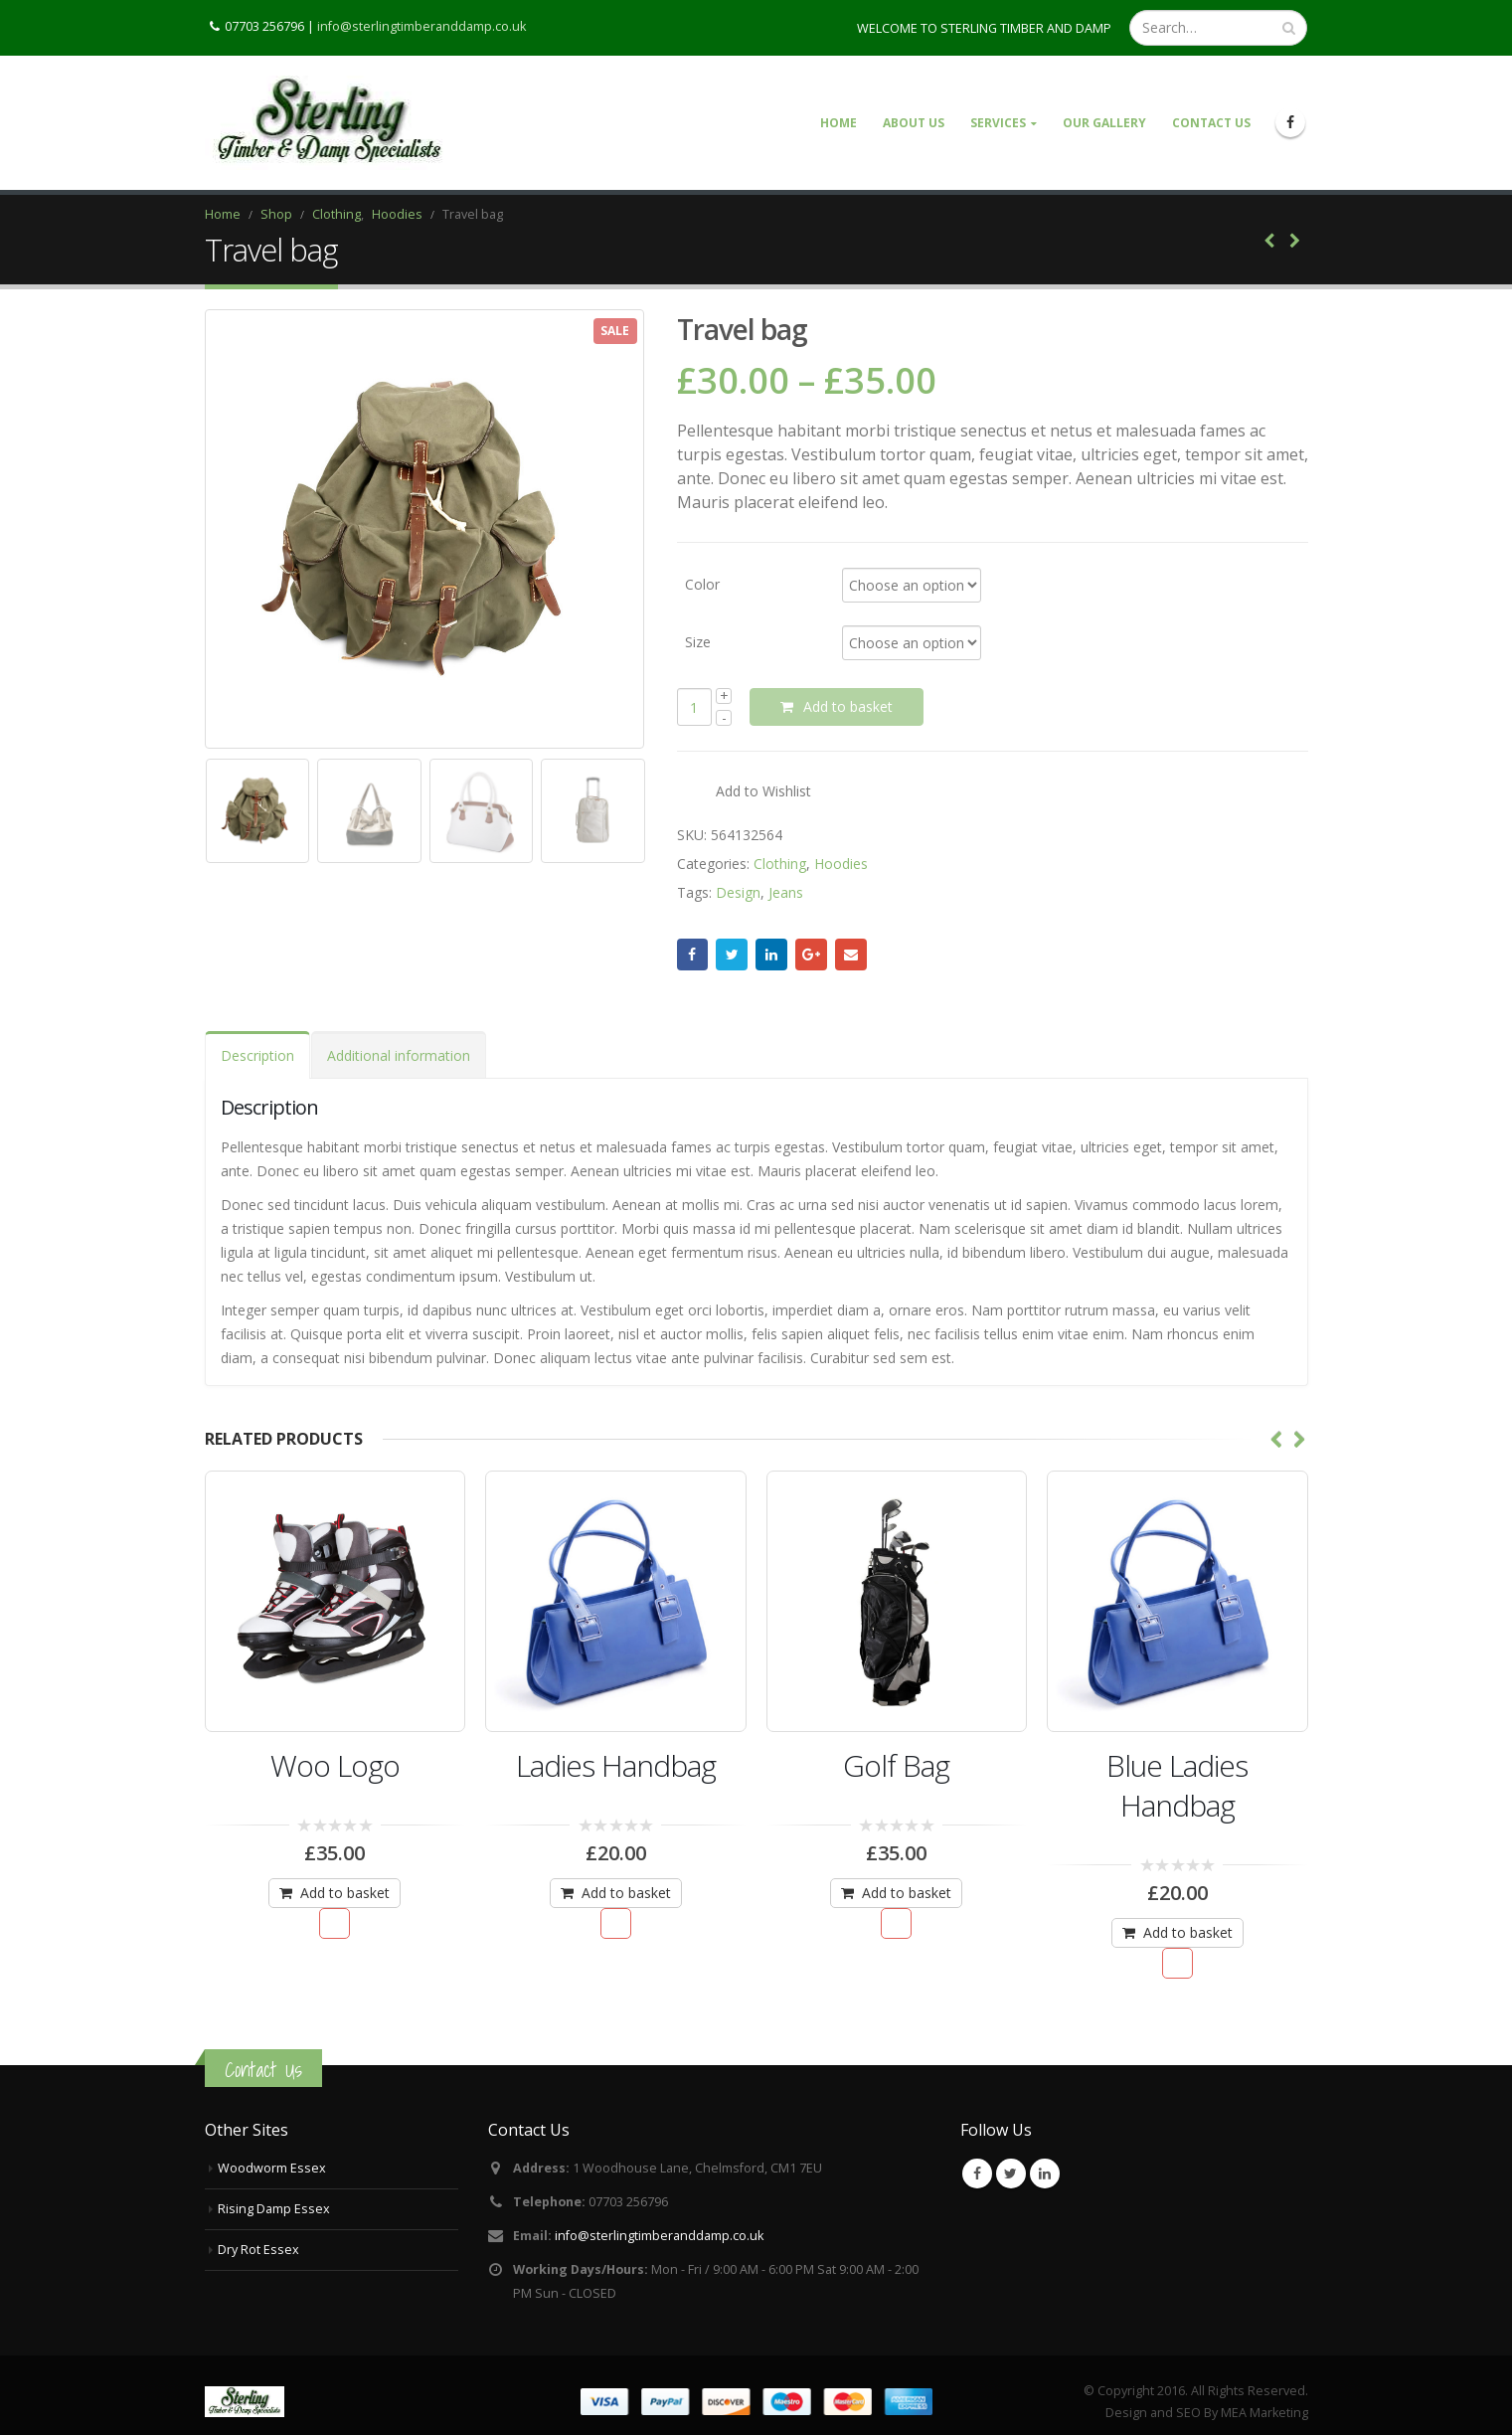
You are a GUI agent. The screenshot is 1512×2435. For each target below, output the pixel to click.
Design (738, 892)
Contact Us (1211, 122)
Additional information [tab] (398, 1055)
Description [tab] (257, 1055)
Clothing (780, 863)
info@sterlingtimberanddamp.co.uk (422, 26)
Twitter (732, 954)
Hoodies (841, 863)
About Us (913, 122)
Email (851, 954)
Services (998, 122)
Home (838, 122)
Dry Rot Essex (258, 2249)
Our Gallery (1104, 122)
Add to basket (848, 706)
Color (702, 583)
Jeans (785, 892)
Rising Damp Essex (274, 2208)
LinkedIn (771, 954)
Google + (811, 954)
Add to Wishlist (763, 791)
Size (698, 640)
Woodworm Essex (272, 2168)
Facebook (693, 954)
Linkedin (1045, 2173)
